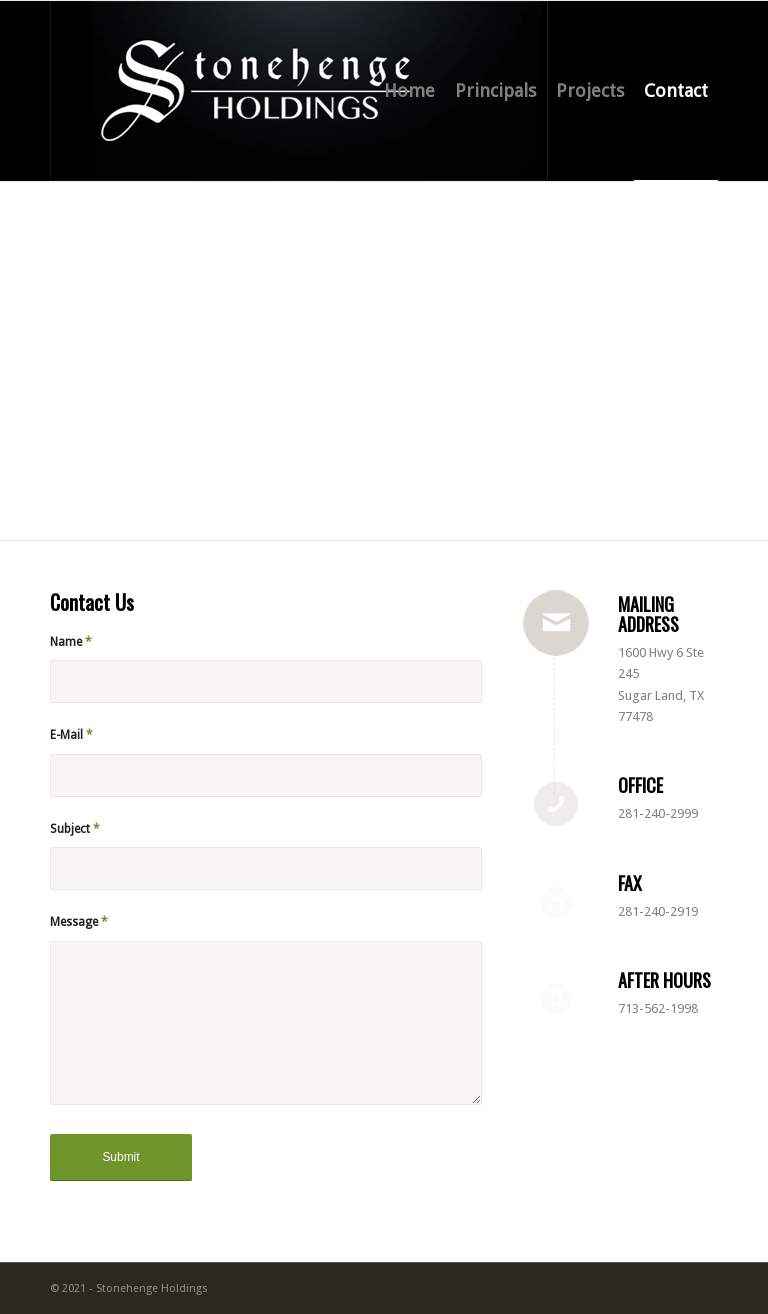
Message (79, 922)
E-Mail (71, 735)
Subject (75, 829)
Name (71, 642)
